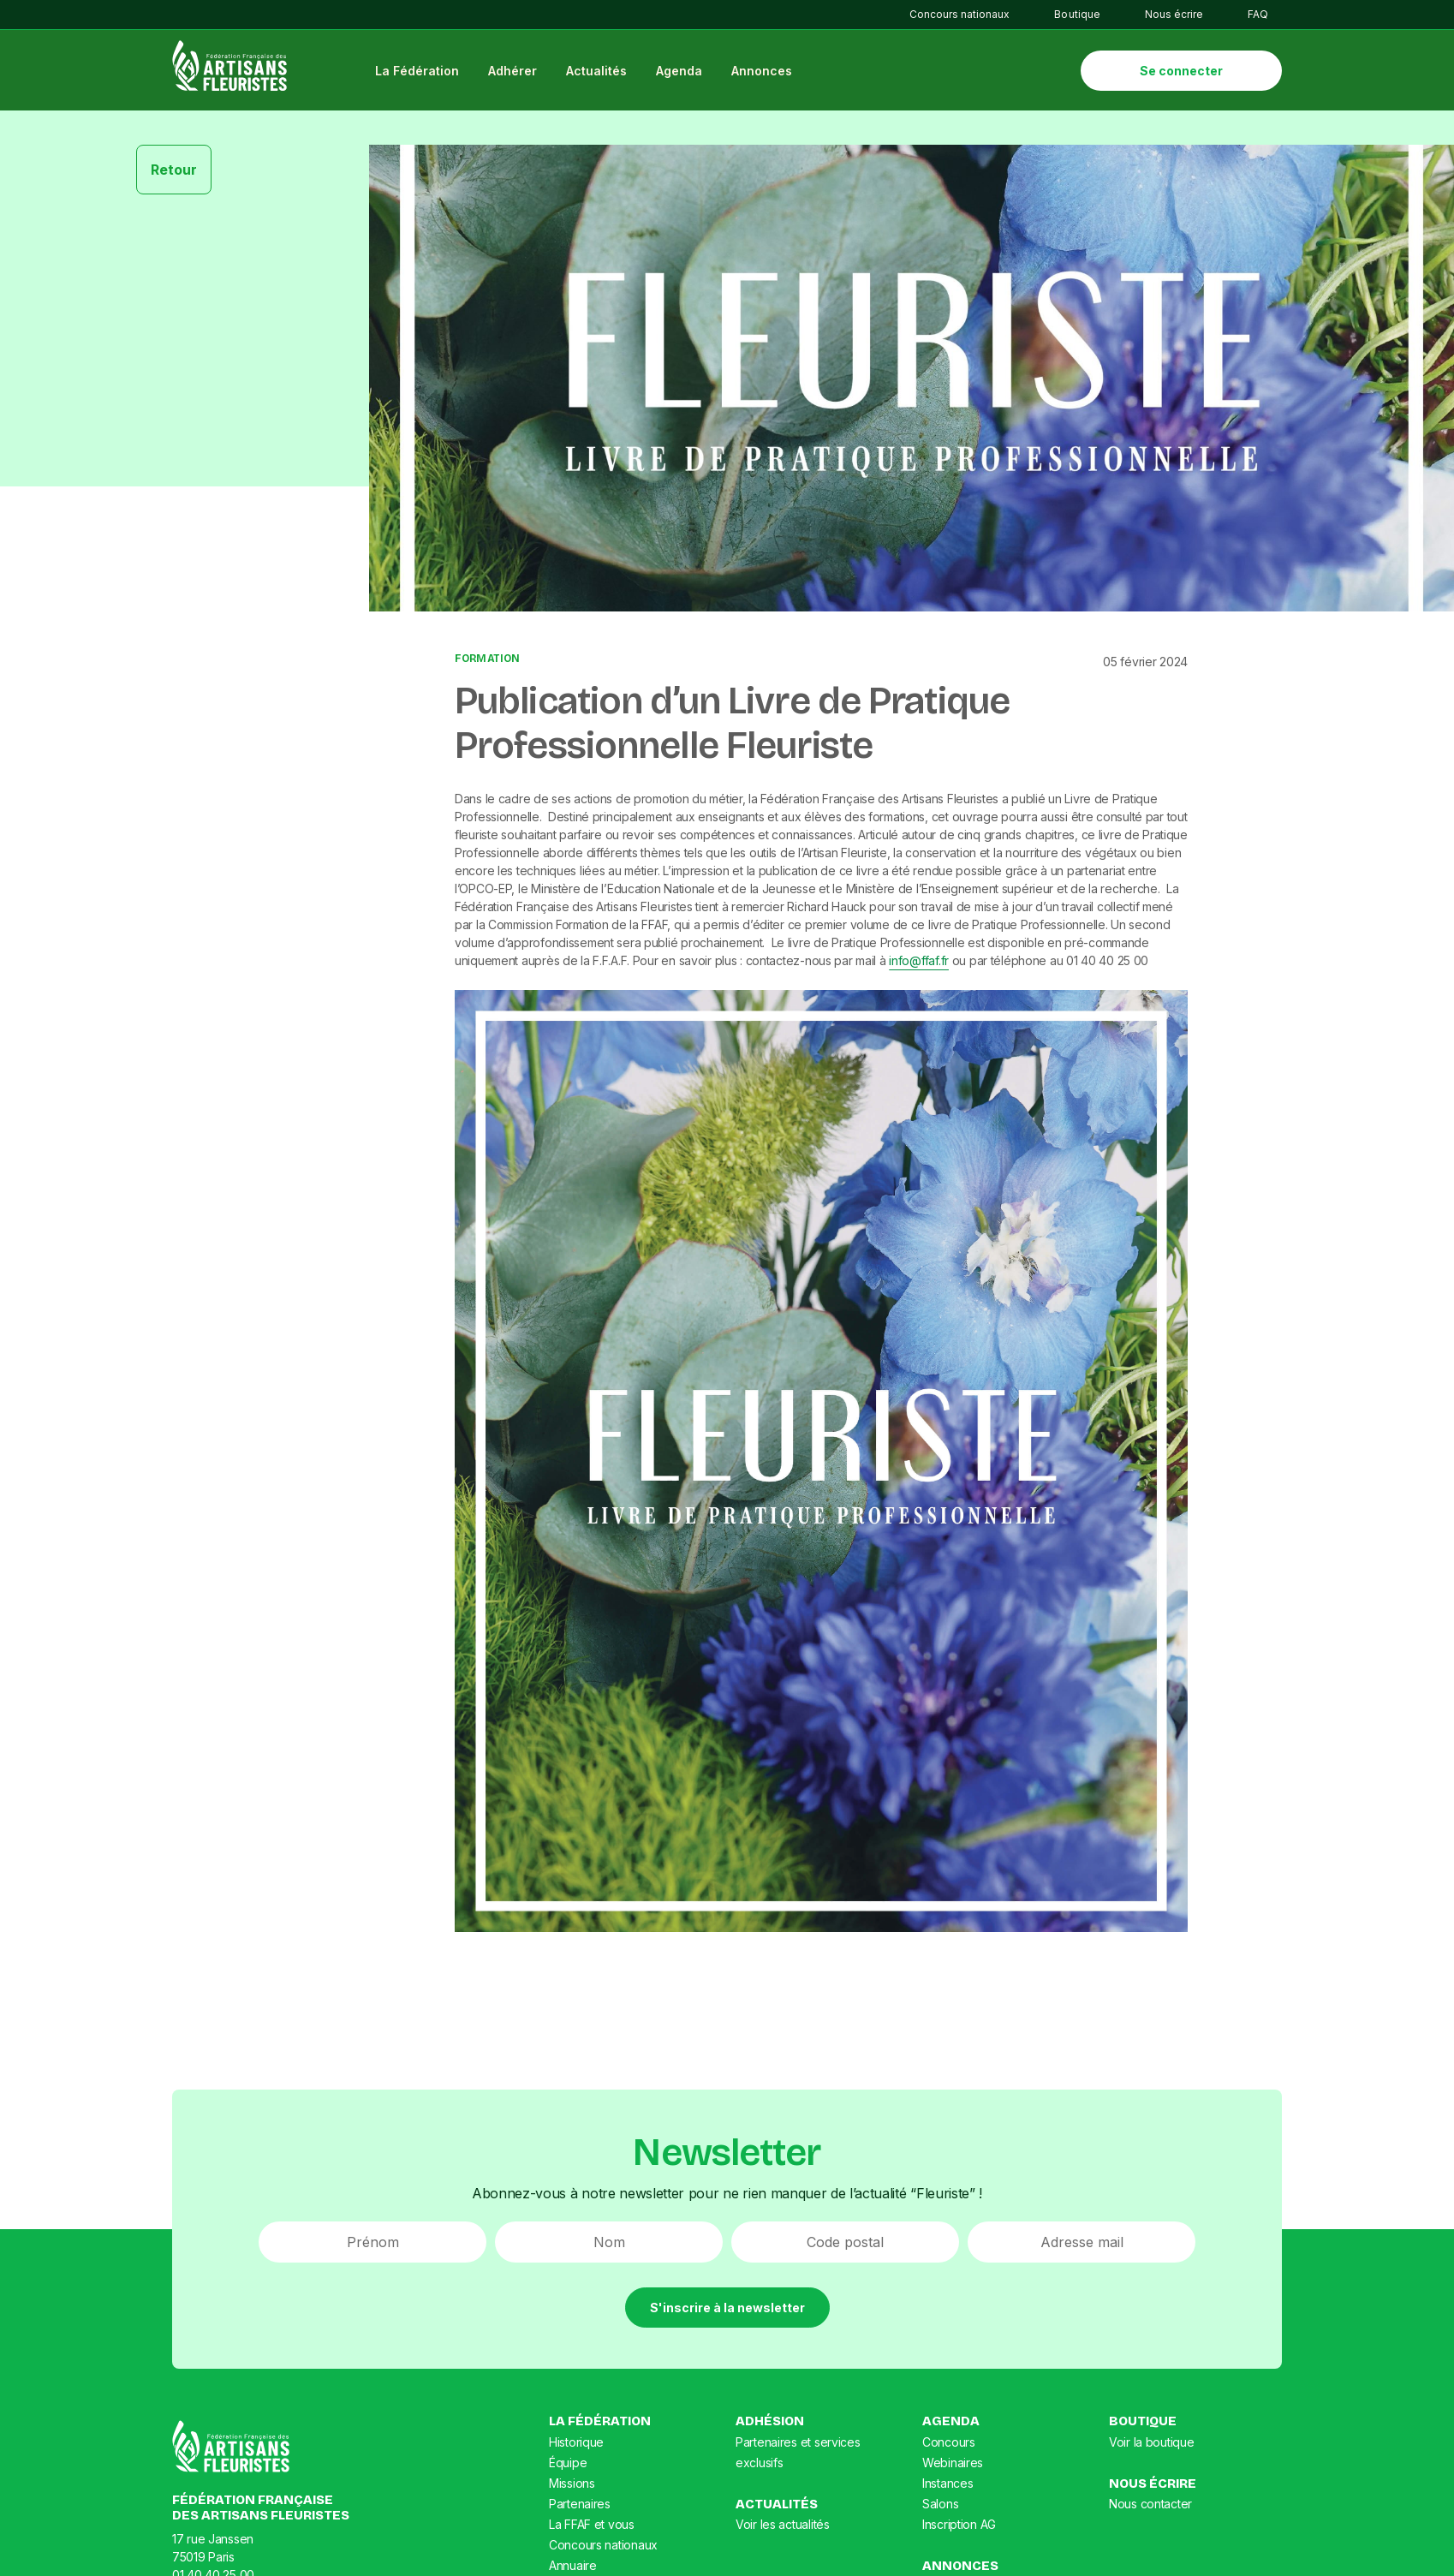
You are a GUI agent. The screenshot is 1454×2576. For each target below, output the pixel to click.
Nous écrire (1174, 14)
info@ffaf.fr (919, 962)
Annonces (764, 71)
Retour (174, 171)
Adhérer (515, 71)
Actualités (599, 71)
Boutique (1076, 14)
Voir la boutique (1152, 2443)
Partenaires (580, 2504)
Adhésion (770, 2422)
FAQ (1258, 14)
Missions (572, 2484)
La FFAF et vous (592, 2525)
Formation (487, 660)
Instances (947, 2484)
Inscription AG (959, 2525)
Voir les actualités (783, 2526)
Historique (576, 2443)
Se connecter (1181, 71)
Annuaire (573, 2566)
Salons (940, 2504)
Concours (948, 2443)
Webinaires (952, 2463)
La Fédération (420, 71)
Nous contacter (1150, 2505)
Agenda (681, 71)
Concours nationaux (959, 14)
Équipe (568, 2463)
